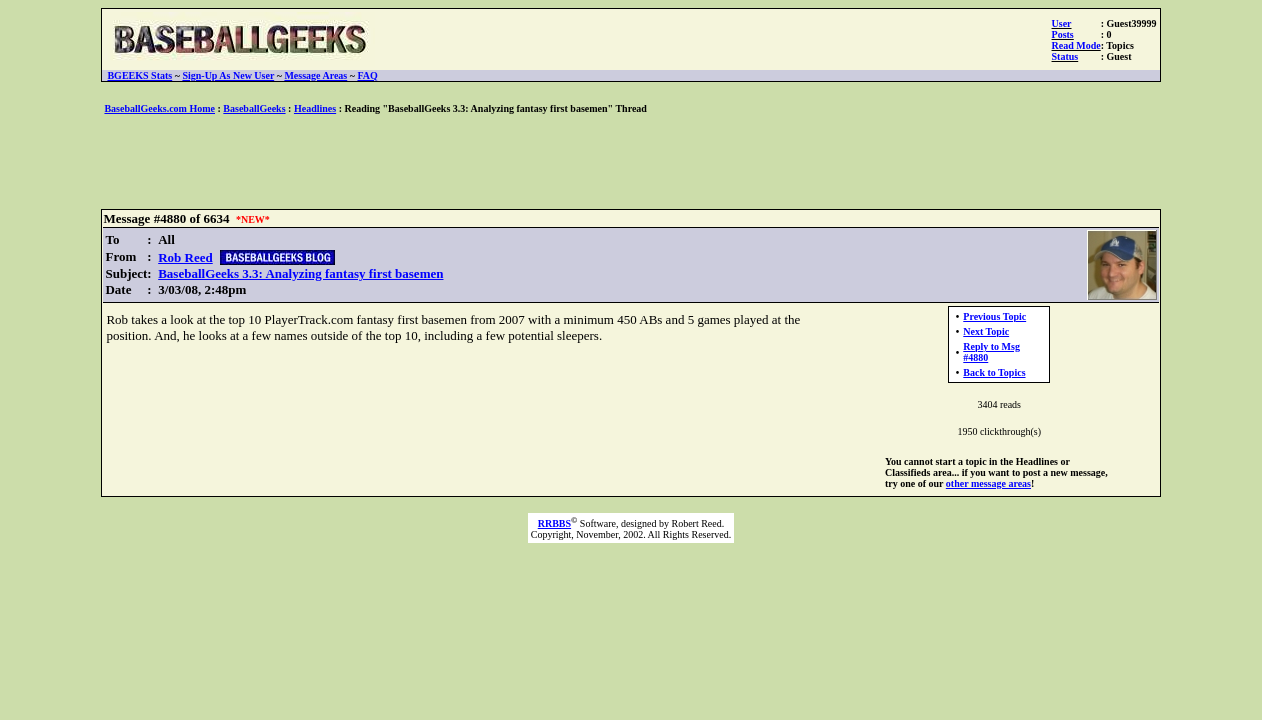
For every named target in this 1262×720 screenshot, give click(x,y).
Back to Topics (994, 372)
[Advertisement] (631, 163)
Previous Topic (994, 316)
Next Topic (986, 331)
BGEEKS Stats (139, 75)
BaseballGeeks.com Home (159, 108)
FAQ (367, 75)
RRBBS (554, 523)
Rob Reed (185, 257)
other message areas (988, 483)
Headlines (315, 108)
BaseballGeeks (254, 108)
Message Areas (315, 75)
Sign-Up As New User (228, 75)
